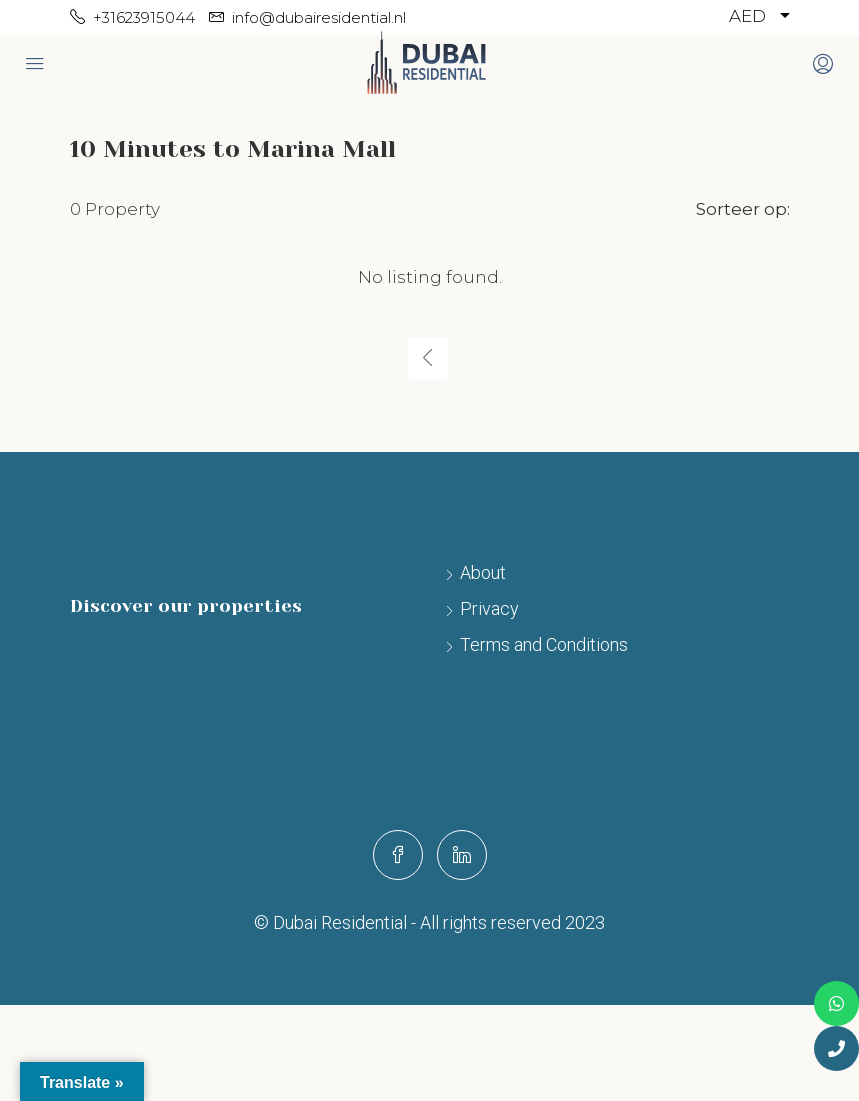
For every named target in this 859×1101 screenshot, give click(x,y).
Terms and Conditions (544, 644)
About (483, 572)
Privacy (489, 608)
